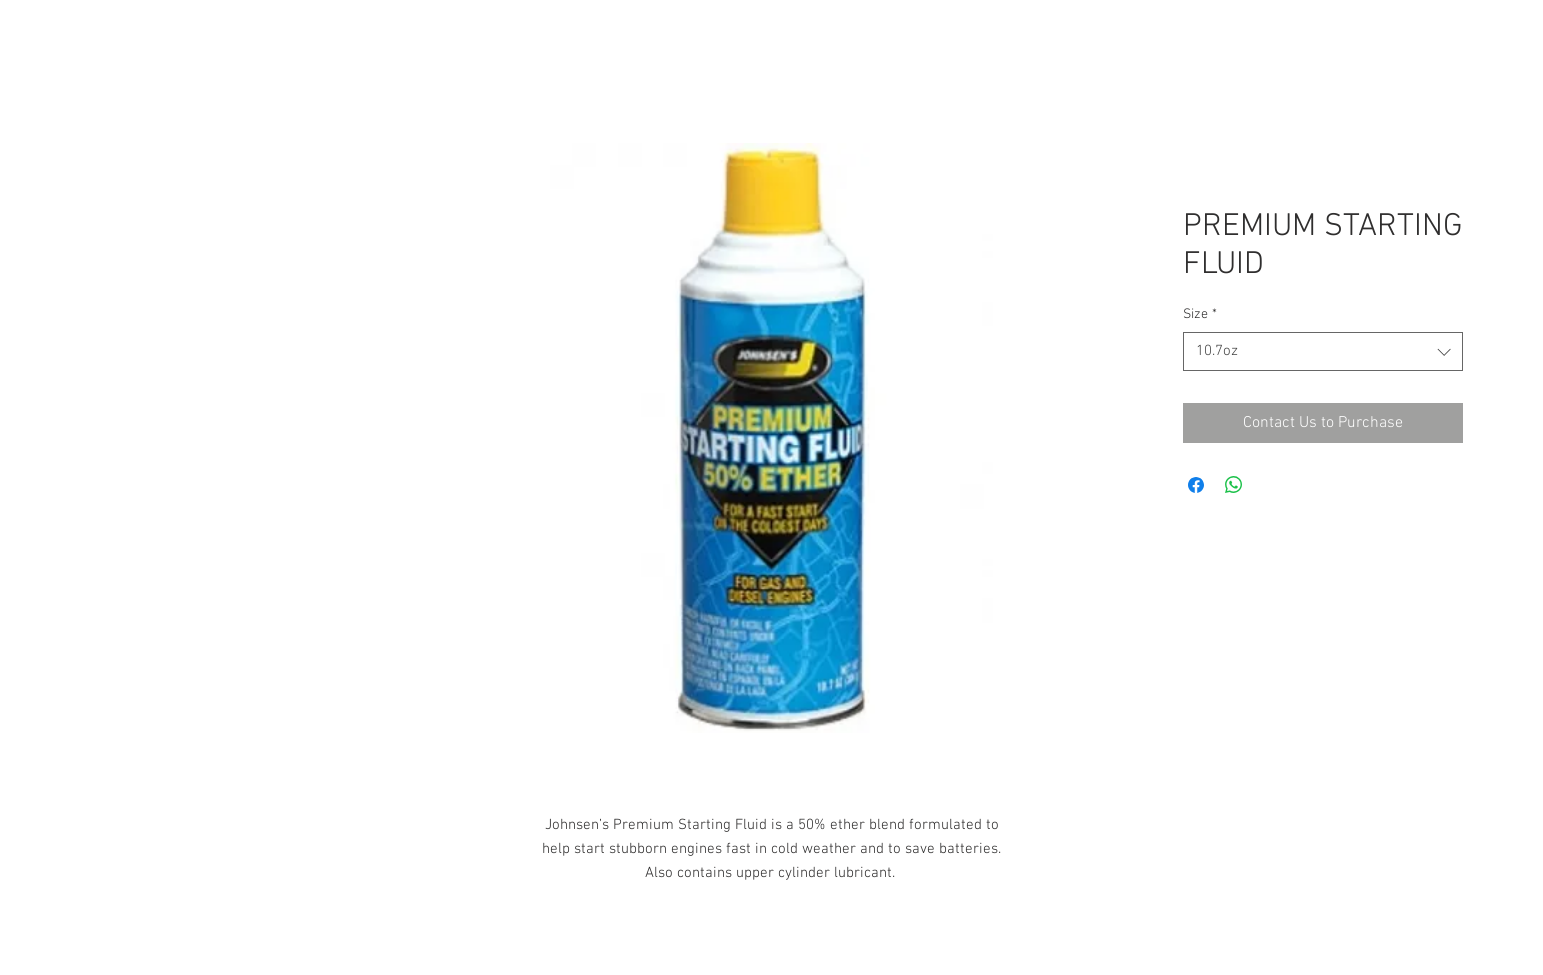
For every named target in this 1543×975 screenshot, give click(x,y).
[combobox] (1323, 351)
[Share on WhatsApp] (1234, 485)
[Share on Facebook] (1196, 485)
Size (1200, 314)
